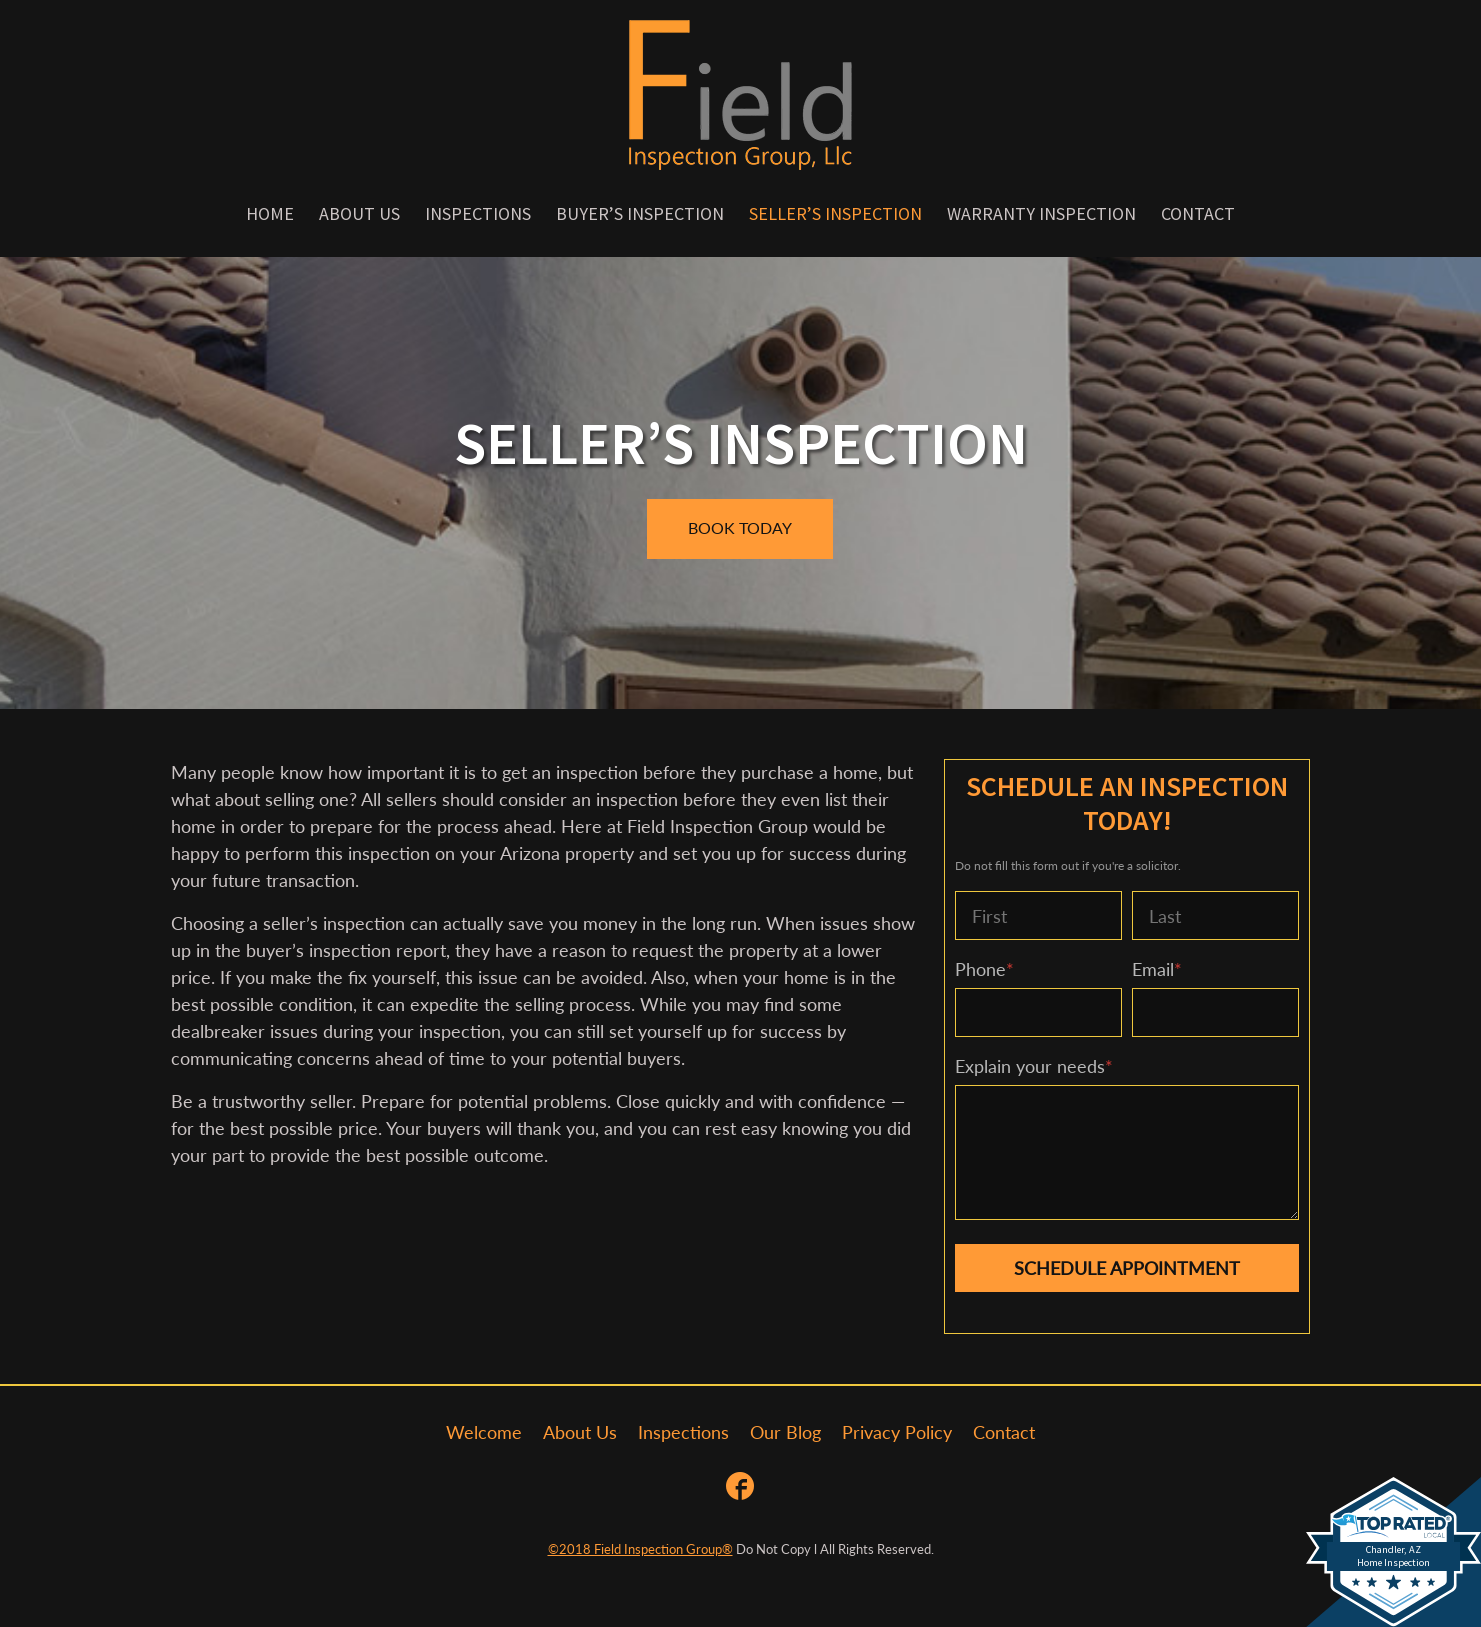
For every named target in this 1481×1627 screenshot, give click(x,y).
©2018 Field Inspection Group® (640, 1549)
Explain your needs (1034, 1066)
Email (1157, 969)
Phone (984, 969)
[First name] (1038, 915)
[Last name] (1215, 915)
